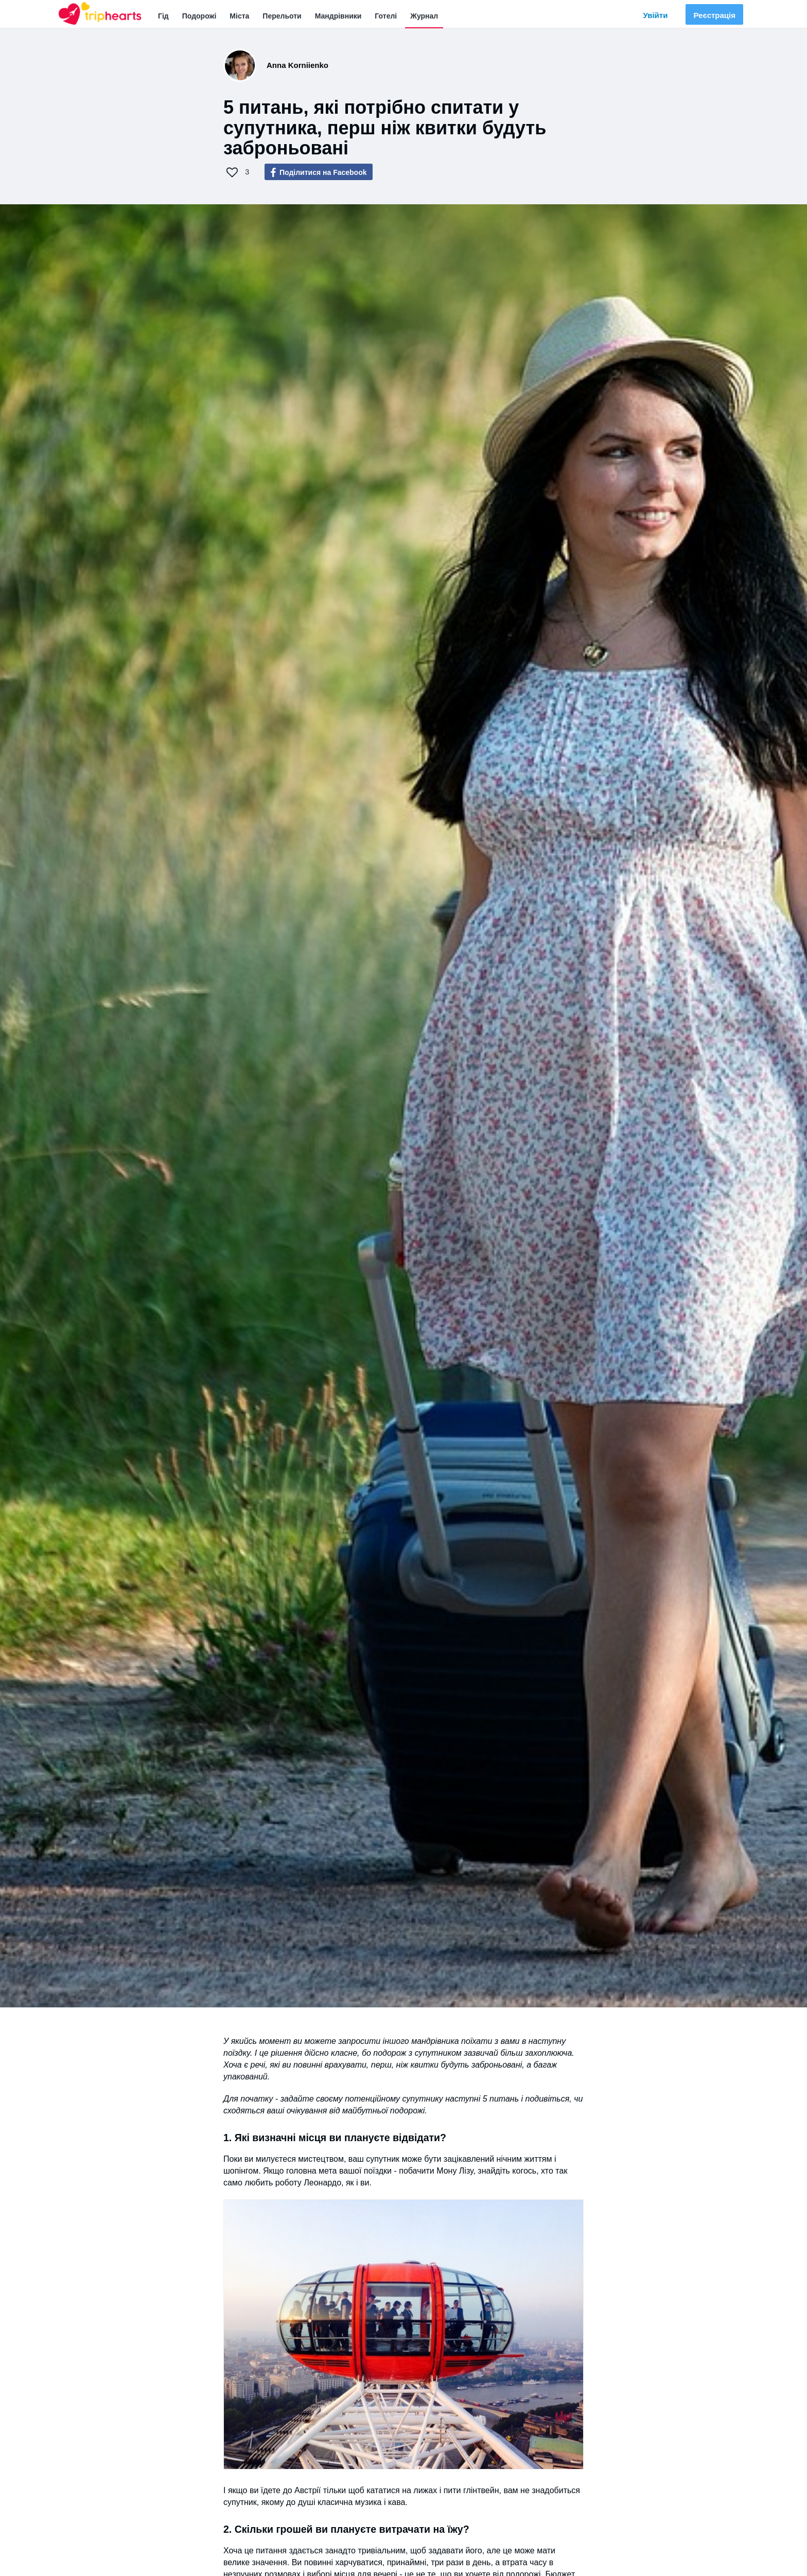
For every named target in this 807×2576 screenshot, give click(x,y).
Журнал (424, 16)
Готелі (386, 16)
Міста (239, 16)
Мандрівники (338, 16)
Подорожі (199, 16)
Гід (163, 16)
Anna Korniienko (297, 65)
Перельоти (281, 16)
